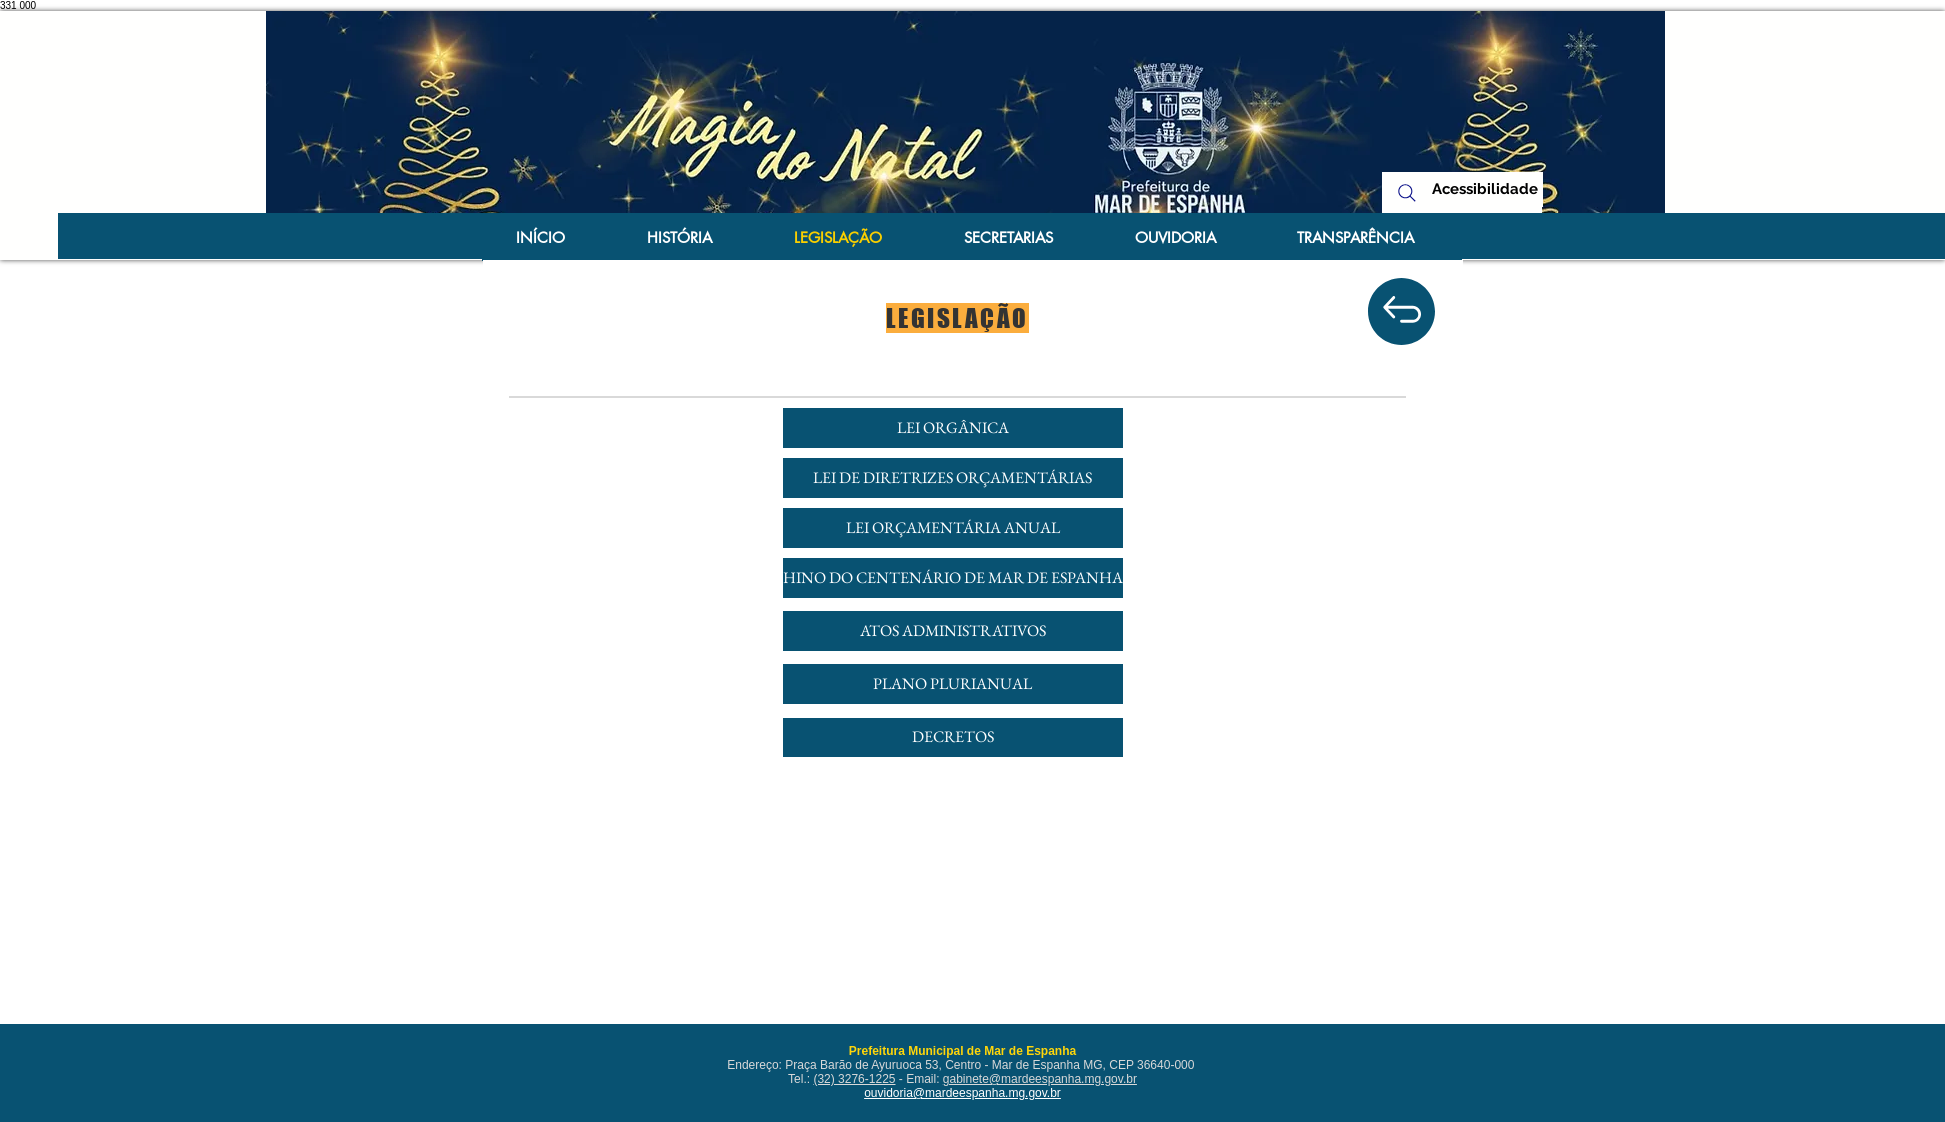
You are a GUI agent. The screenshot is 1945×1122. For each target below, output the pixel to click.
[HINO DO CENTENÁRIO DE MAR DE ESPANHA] (953, 578)
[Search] (1407, 192)
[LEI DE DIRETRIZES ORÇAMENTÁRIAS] (953, 478)
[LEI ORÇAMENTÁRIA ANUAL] (953, 528)
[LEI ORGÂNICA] (953, 428)
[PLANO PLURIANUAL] (953, 684)
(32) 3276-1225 (854, 1079)
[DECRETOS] (953, 737)
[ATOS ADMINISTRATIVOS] (953, 631)
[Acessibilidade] (1485, 189)
